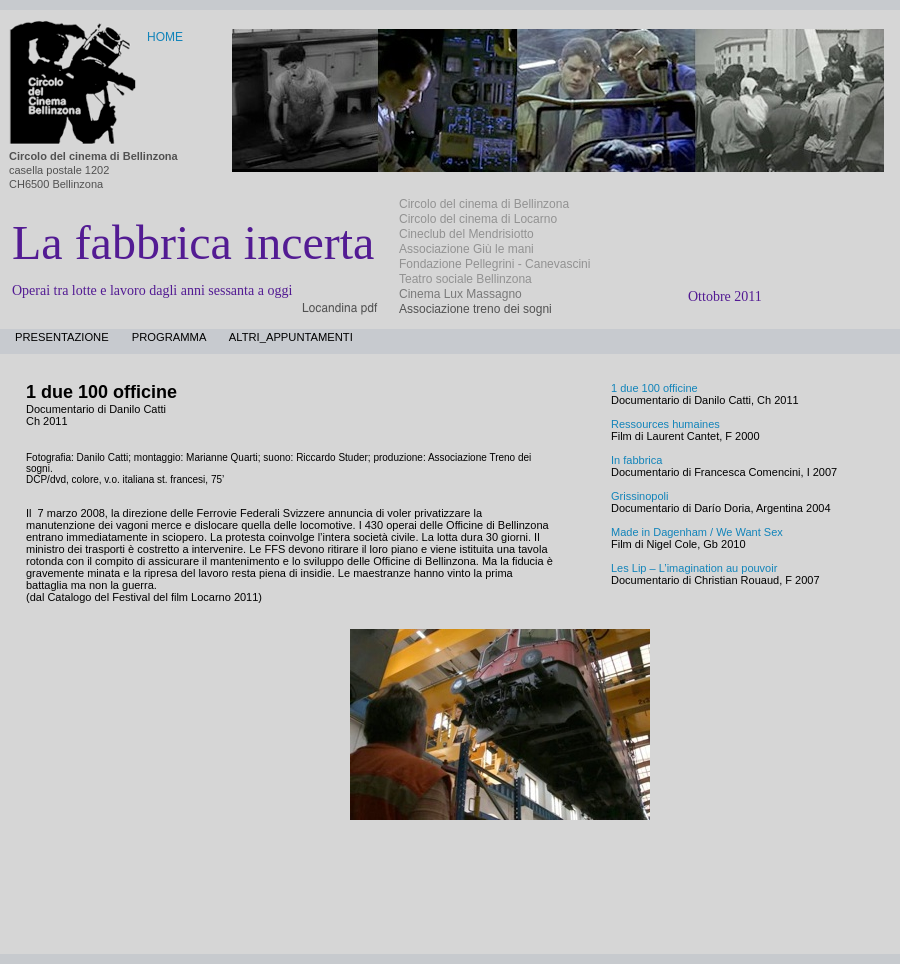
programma (170, 337)
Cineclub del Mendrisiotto (466, 234)
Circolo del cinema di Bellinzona (484, 204)
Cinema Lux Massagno (460, 294)
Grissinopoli (639, 496)
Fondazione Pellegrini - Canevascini (494, 264)
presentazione (63, 337)
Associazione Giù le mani (466, 249)
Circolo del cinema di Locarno (478, 219)
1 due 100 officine (654, 388)
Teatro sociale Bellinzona (465, 279)
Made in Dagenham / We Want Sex (697, 532)
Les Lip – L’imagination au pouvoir (694, 568)
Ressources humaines (665, 424)
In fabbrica (636, 460)
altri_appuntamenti (291, 337)
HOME (165, 37)
